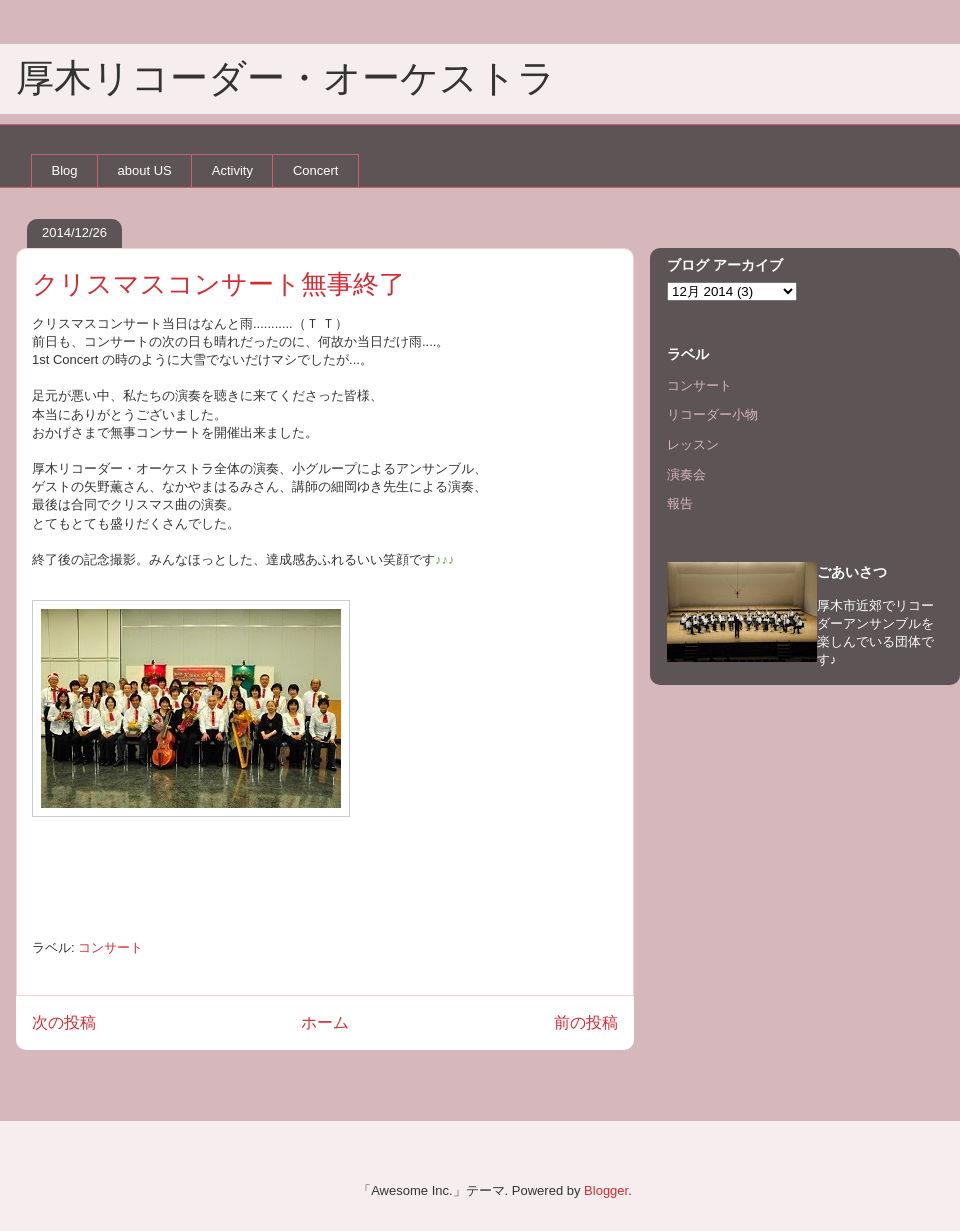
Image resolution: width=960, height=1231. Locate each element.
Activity (232, 170)
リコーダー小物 (712, 414)
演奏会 (686, 474)
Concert (316, 170)
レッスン (693, 444)
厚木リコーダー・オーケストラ (286, 78)
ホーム (325, 1022)
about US (145, 170)
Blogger (606, 1190)
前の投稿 (586, 1022)
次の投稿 (64, 1022)
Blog (65, 170)
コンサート (110, 947)
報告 (680, 503)
